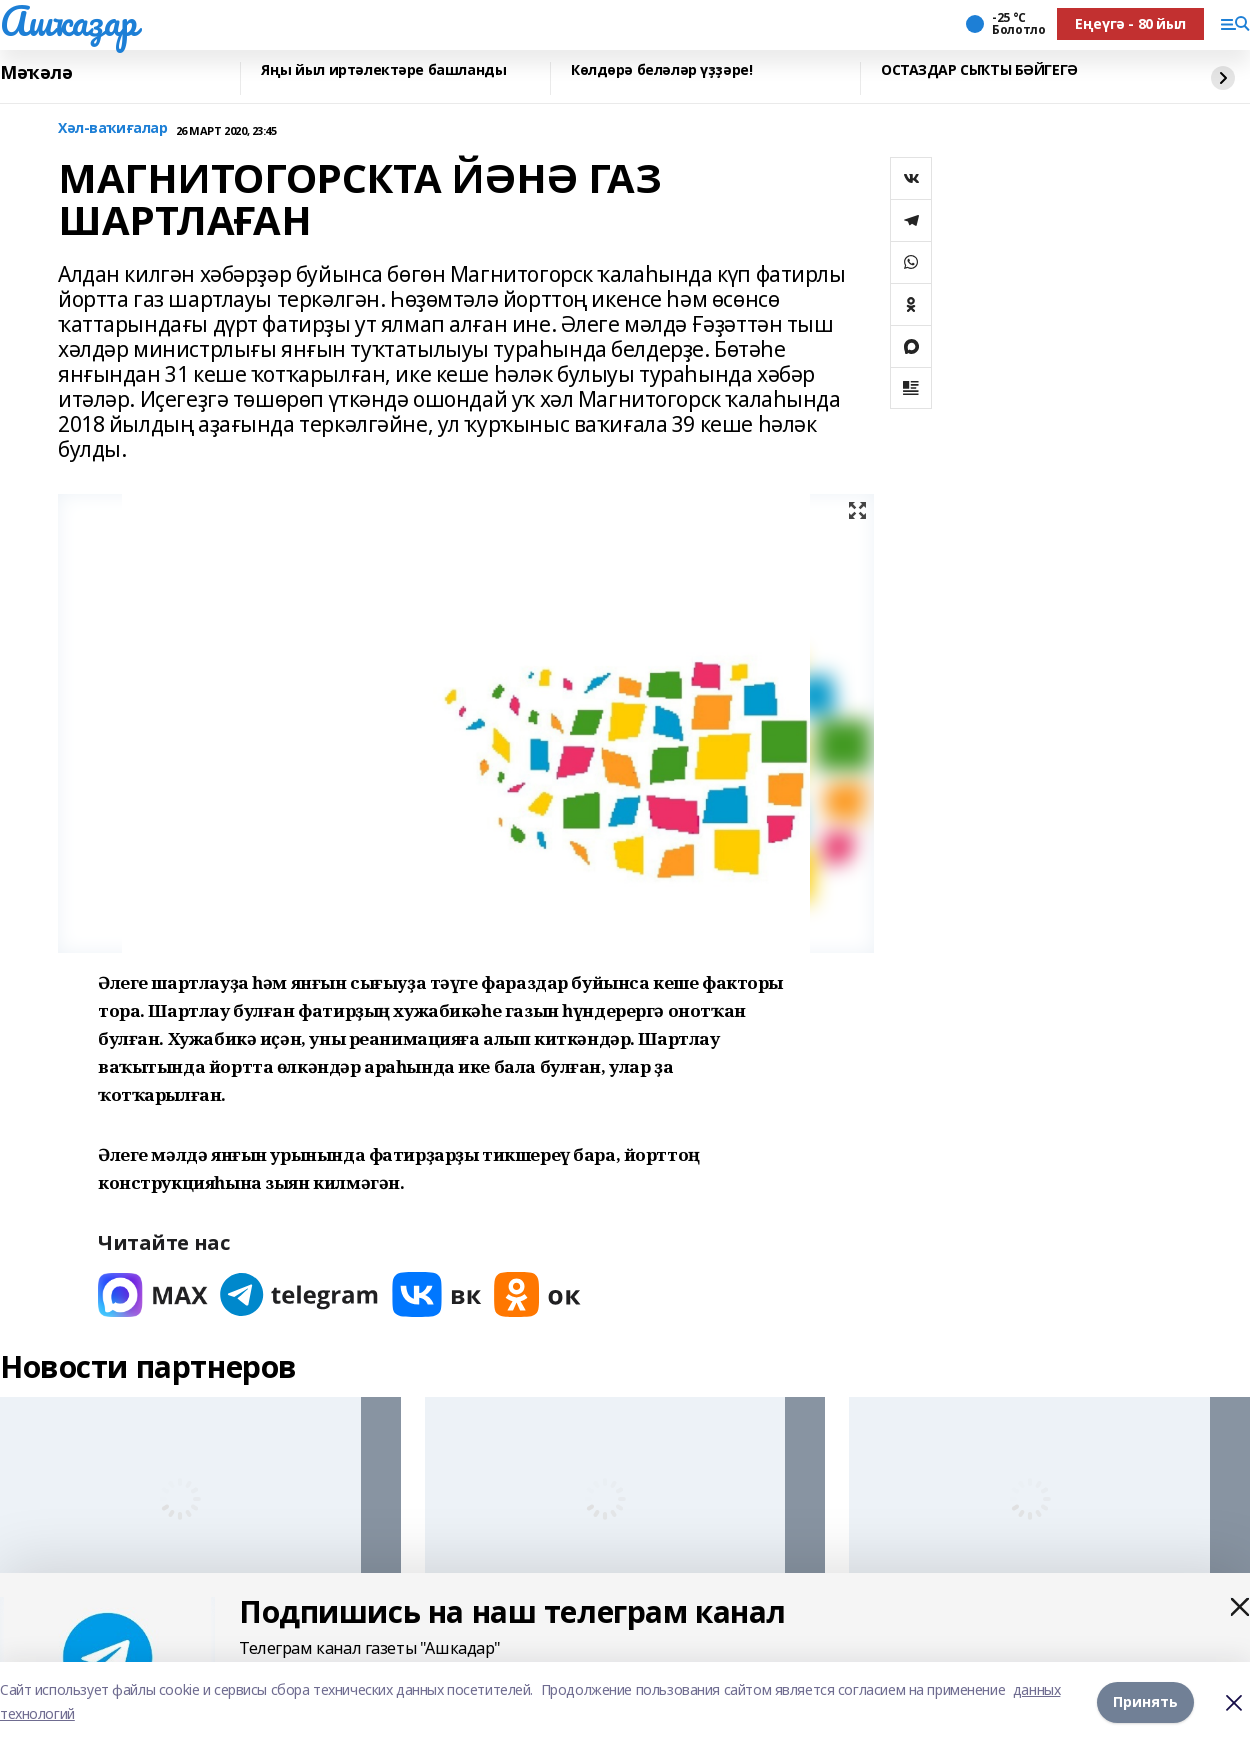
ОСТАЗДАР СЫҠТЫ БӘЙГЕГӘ (979, 70)
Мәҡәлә (36, 73)
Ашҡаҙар (68, 21)
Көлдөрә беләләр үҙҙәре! (661, 70)
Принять (1145, 1701)
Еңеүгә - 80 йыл (1130, 23)
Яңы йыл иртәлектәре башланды (383, 70)
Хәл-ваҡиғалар (113, 128)
